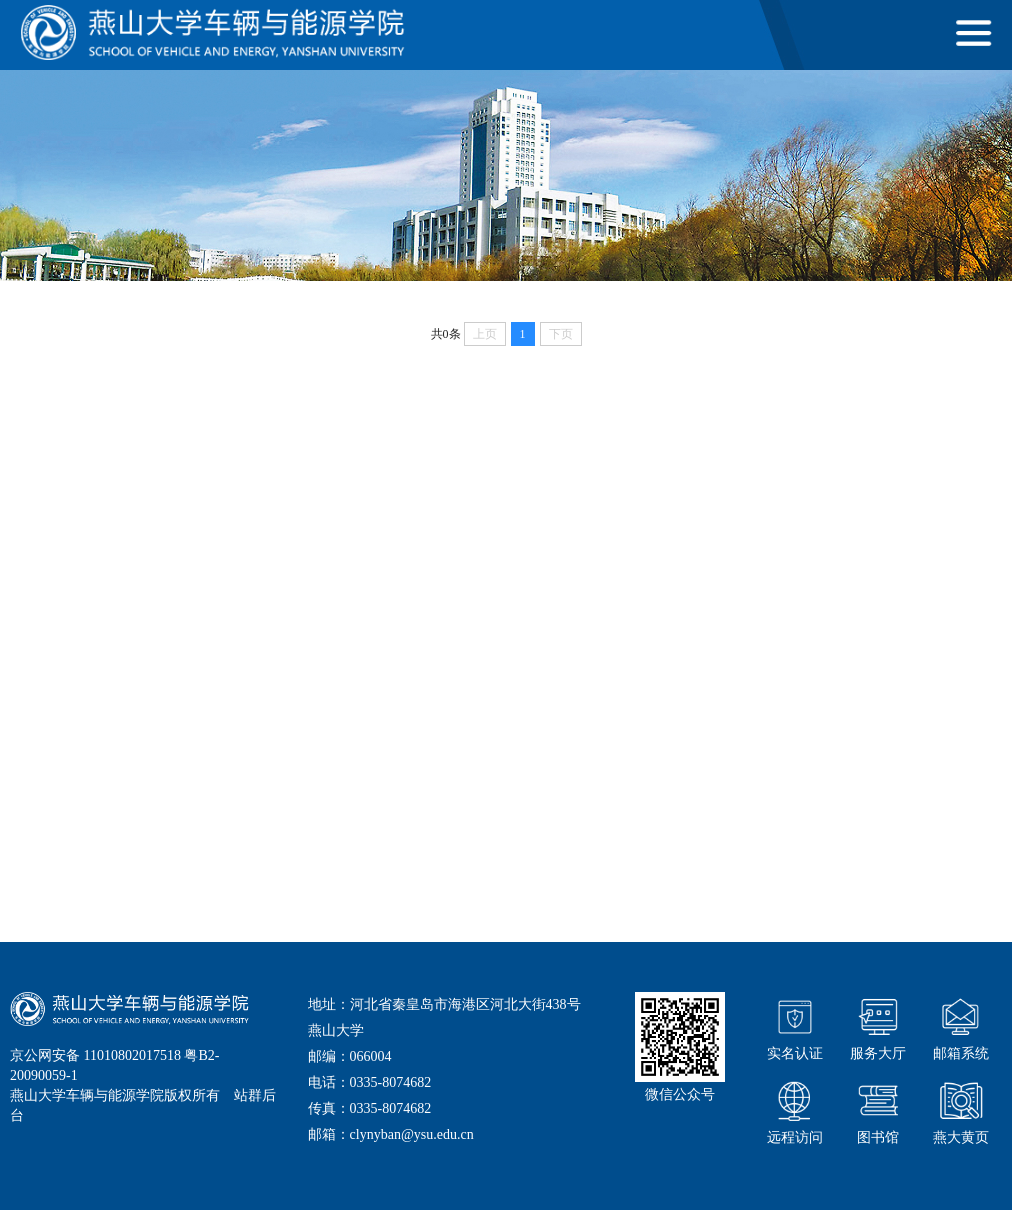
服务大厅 (878, 1026)
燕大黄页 (961, 1110)
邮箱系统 (961, 1026)
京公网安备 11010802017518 (95, 1055)
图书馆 (878, 1110)
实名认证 (795, 1026)
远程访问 (795, 1110)
